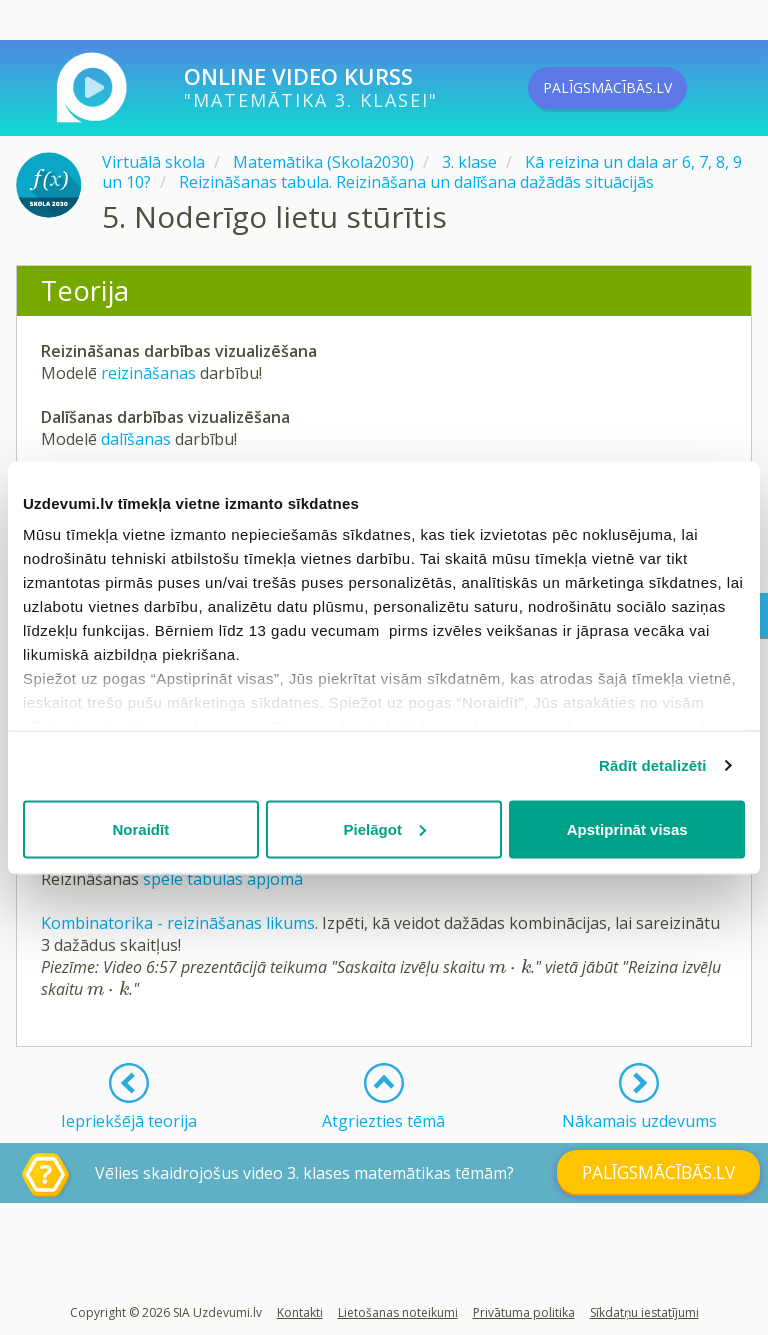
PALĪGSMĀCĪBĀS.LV (641, 88)
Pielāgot (385, 828)
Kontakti (300, 1312)
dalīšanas (138, 439)
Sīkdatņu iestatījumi (644, 1312)
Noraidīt (140, 828)
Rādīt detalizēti (652, 765)
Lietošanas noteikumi (398, 1312)
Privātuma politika (524, 1312)
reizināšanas (150, 373)
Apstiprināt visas (627, 828)
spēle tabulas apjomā (223, 879)
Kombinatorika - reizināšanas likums (178, 923)
